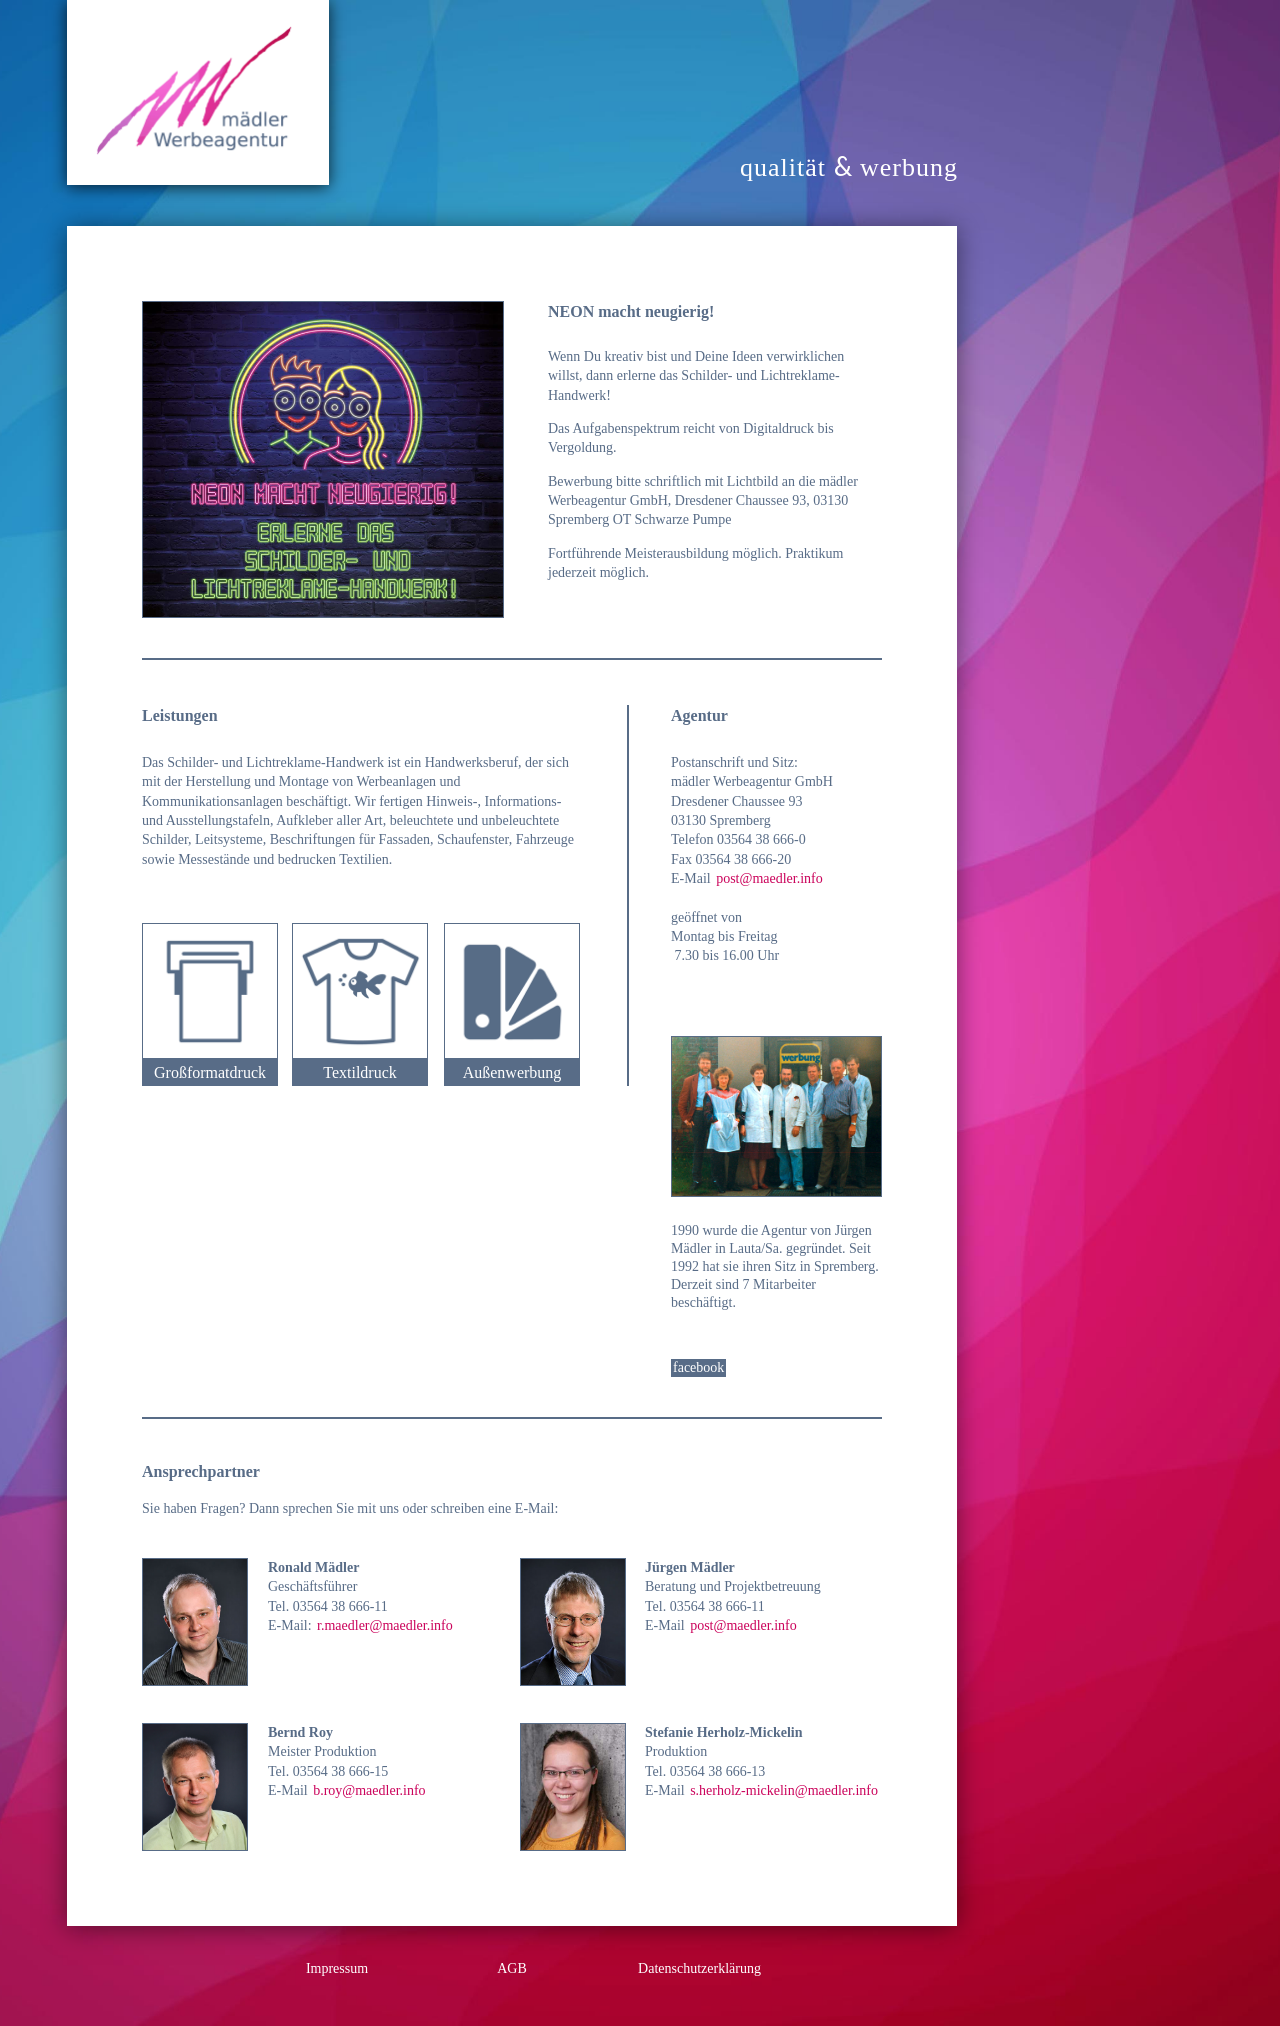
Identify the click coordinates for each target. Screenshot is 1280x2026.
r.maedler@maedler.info (385, 1625)
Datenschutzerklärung (699, 1968)
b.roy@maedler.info (369, 1790)
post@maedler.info (769, 878)
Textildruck (360, 1072)
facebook (698, 1367)
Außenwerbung (512, 1072)
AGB (512, 1968)
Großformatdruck (210, 1072)
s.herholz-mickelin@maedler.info (784, 1790)
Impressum (337, 1968)
